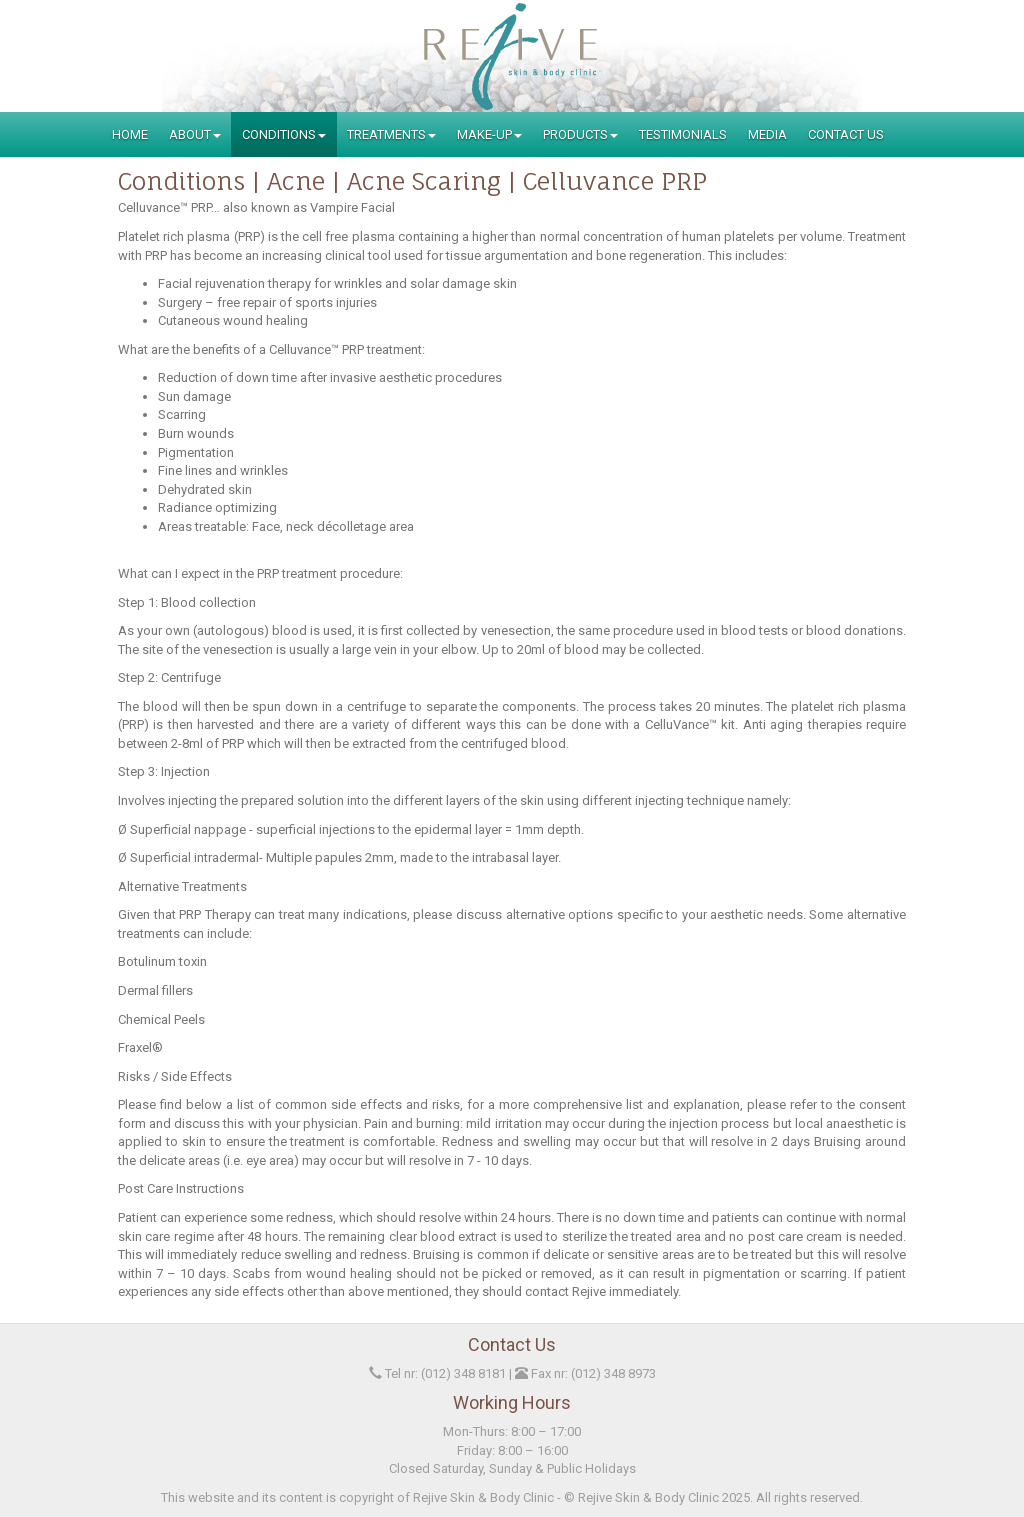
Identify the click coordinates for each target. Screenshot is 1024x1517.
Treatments (391, 134)
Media (767, 134)
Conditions (284, 134)
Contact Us (846, 134)
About (195, 134)
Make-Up (489, 134)
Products (580, 134)
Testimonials (683, 134)
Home (130, 134)
